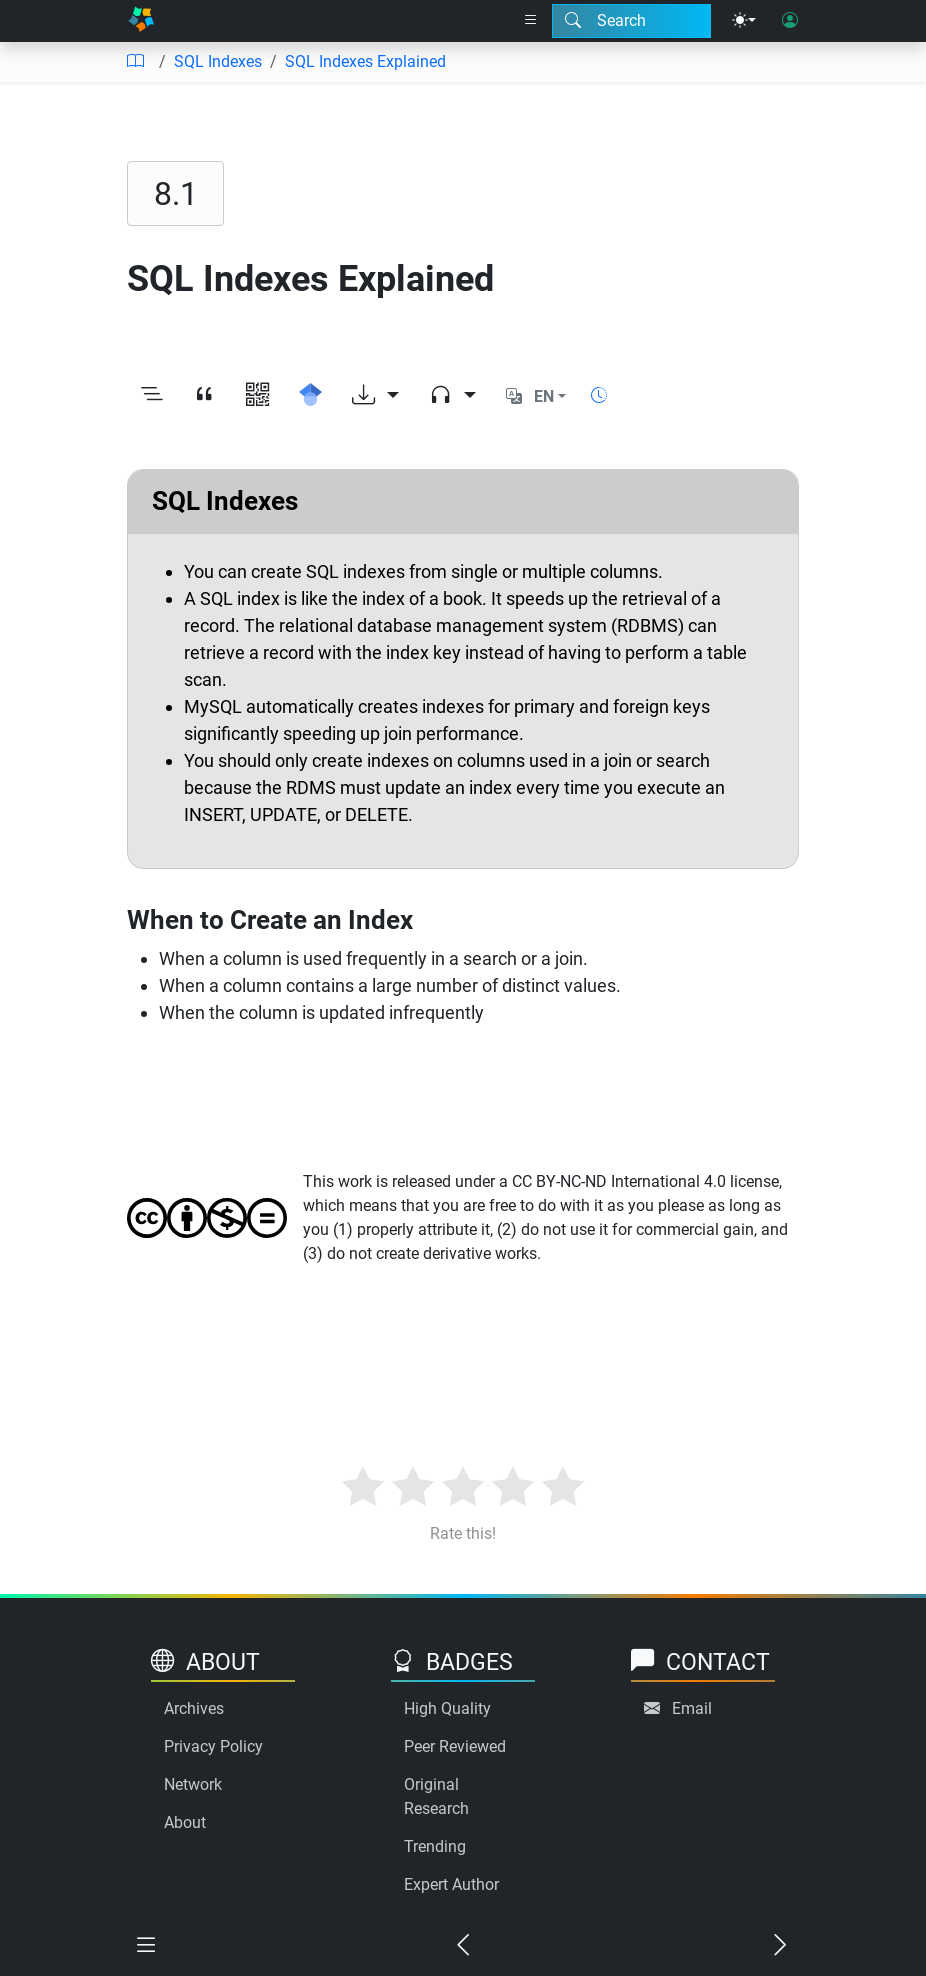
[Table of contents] (135, 62)
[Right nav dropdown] (531, 21)
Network (193, 1784)
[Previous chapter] (463, 1947)
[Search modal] (631, 21)
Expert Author (451, 1884)
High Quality (447, 1708)
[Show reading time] (599, 395)
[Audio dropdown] (452, 397)
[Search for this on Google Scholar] (310, 397)
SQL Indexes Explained (365, 61)
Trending (435, 1846)
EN (544, 396)
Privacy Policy (213, 1746)
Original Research (436, 1796)
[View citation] (204, 397)
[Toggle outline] (151, 397)
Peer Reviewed (455, 1746)
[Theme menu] (744, 21)
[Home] (141, 21)
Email (692, 1708)
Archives (194, 1708)
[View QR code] (257, 397)
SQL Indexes (218, 61)
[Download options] (375, 397)
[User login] (790, 21)
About (185, 1822)
